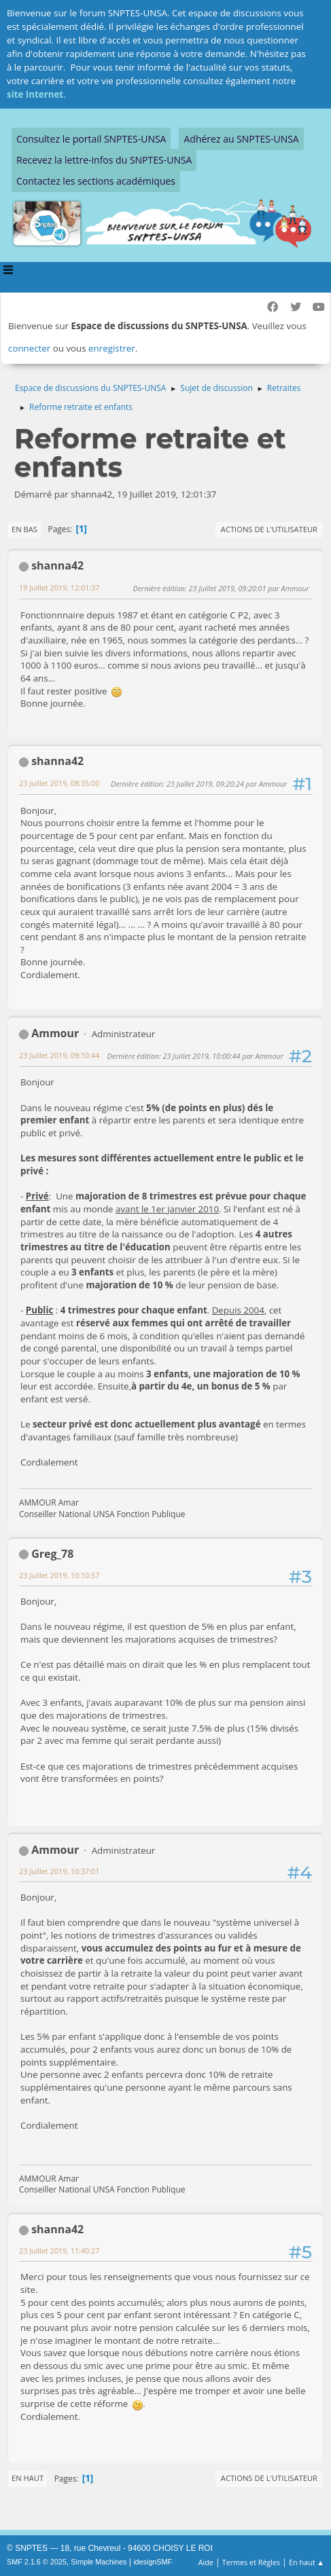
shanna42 (57, 565)
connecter (29, 348)
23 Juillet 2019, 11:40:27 (59, 2250)
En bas (24, 529)
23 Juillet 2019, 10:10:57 (59, 1575)
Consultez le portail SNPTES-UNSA (91, 138)
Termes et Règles (251, 2562)
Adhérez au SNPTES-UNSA (241, 138)
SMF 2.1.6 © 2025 (37, 2562)
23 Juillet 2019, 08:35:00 (59, 783)
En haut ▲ (306, 2562)
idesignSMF (152, 2562)
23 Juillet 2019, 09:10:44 (59, 1055)
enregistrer (111, 348)
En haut (27, 2478)
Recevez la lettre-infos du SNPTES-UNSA (104, 159)
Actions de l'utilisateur (269, 529)
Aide (205, 2562)
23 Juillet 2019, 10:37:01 (59, 1871)
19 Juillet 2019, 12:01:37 (59, 587)
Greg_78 (52, 1553)
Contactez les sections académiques (95, 180)
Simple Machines (98, 2562)
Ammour (55, 1033)
